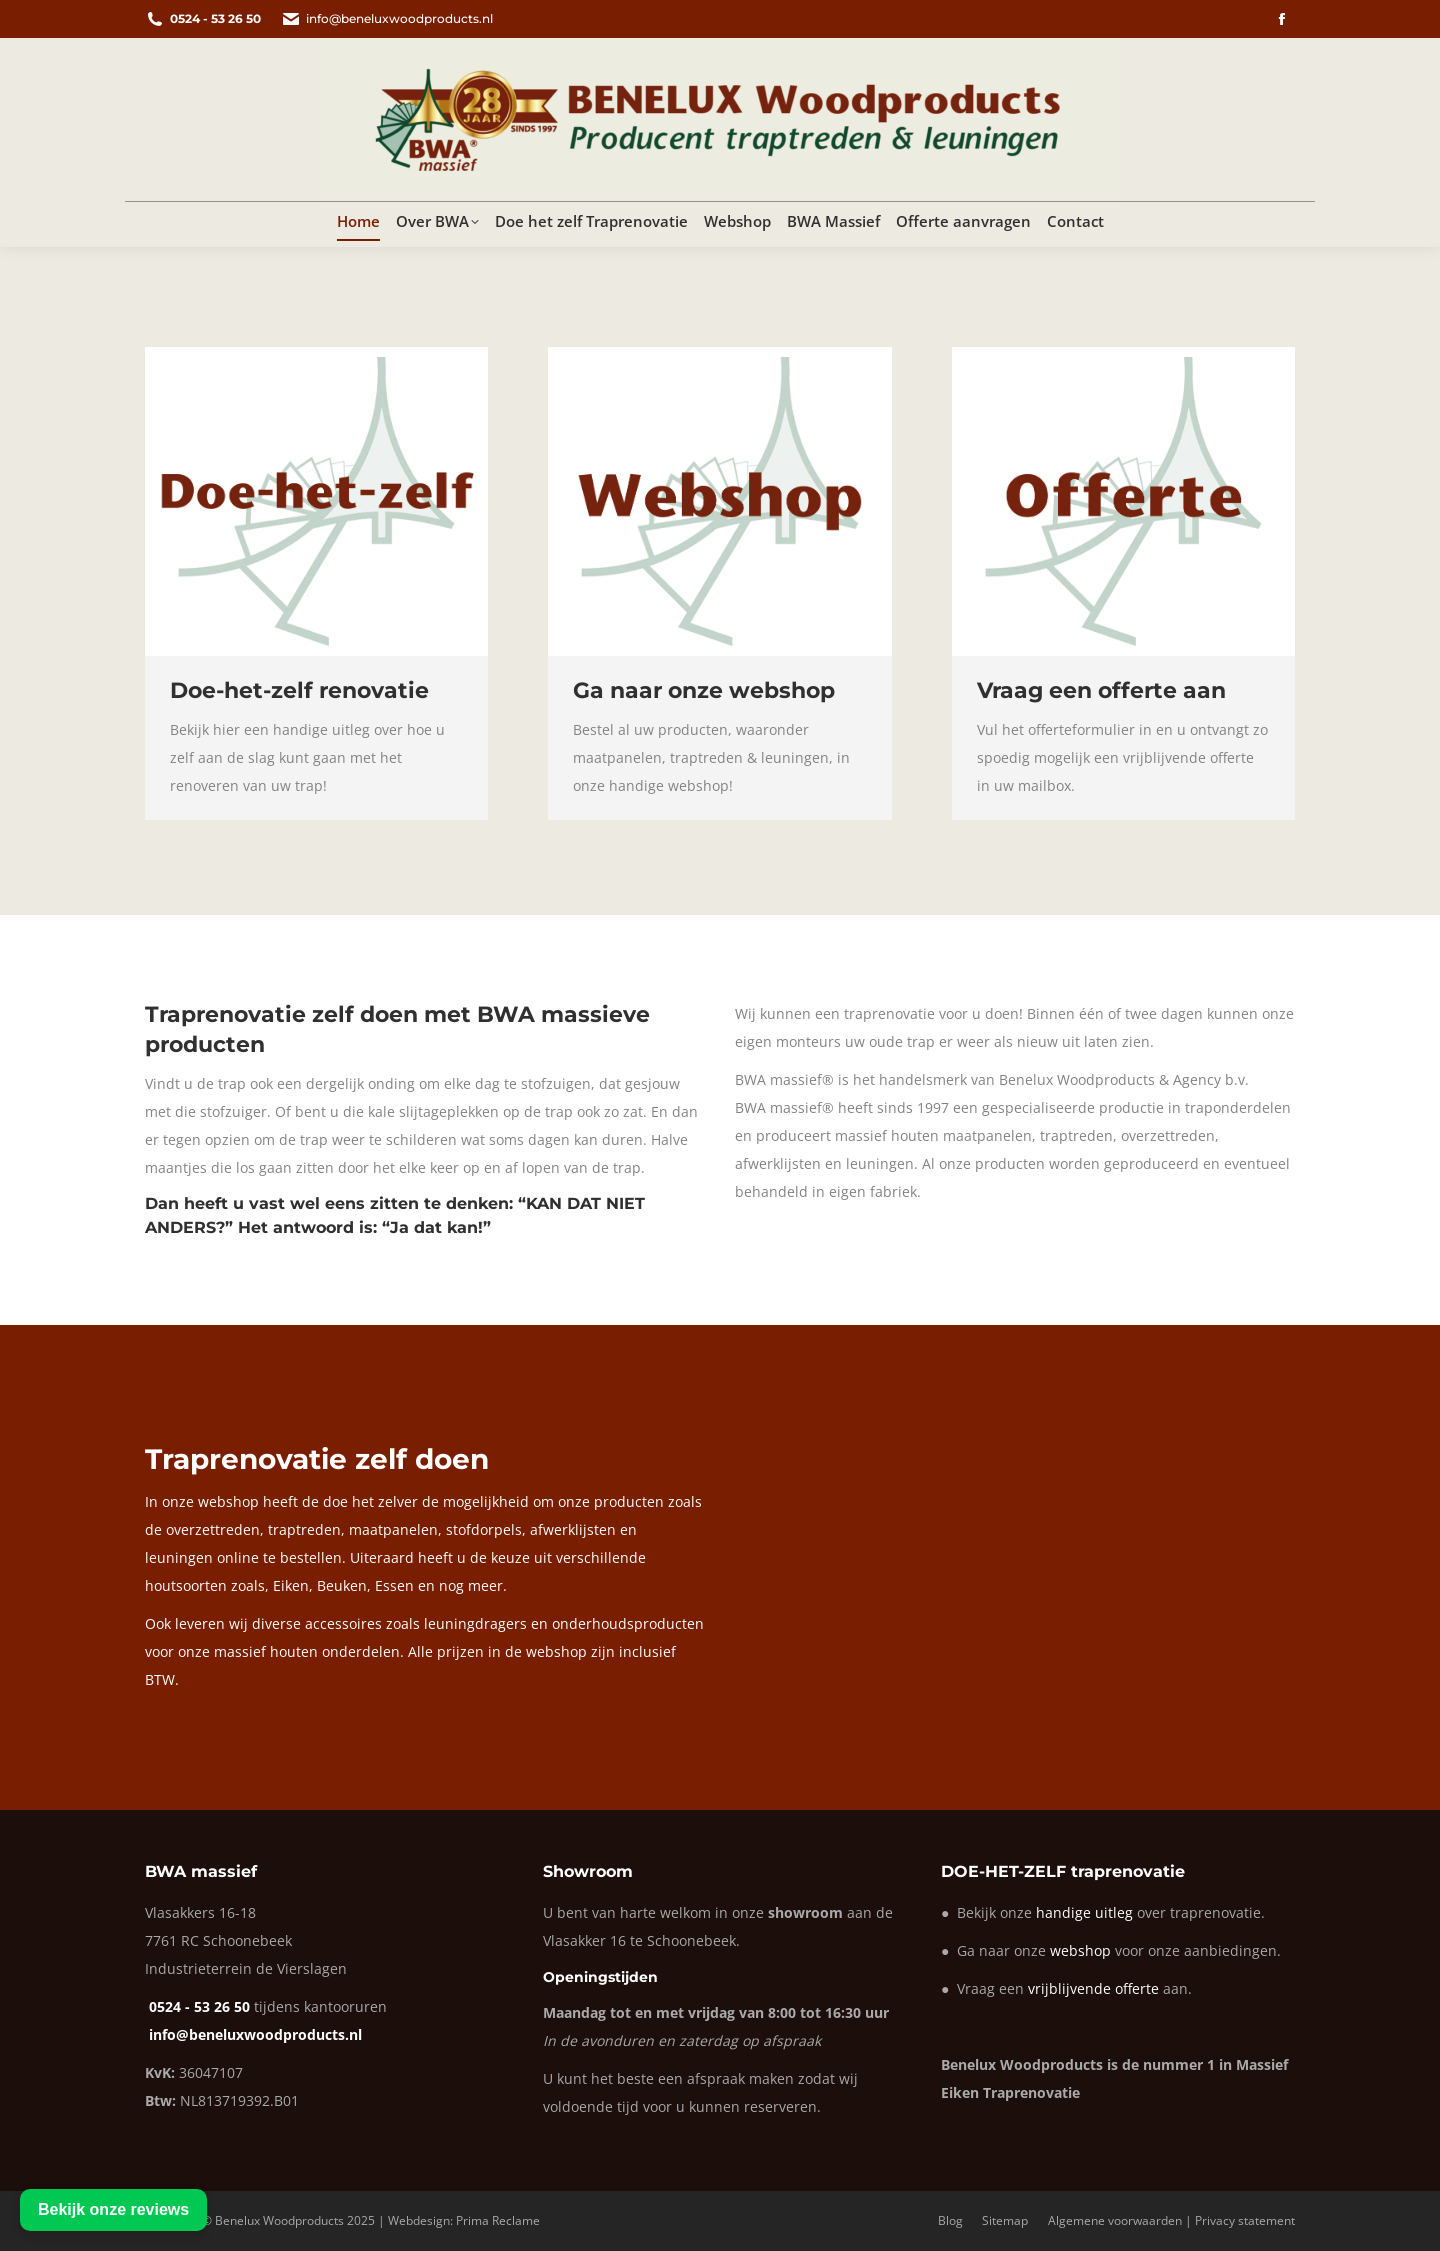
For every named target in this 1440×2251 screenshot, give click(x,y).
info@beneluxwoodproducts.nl (387, 19)
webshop (1080, 1950)
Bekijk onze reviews (113, 2209)
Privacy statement (1245, 2220)
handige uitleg (1084, 1912)
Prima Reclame (498, 2220)
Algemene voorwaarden (1115, 2220)
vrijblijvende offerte (1093, 1988)
